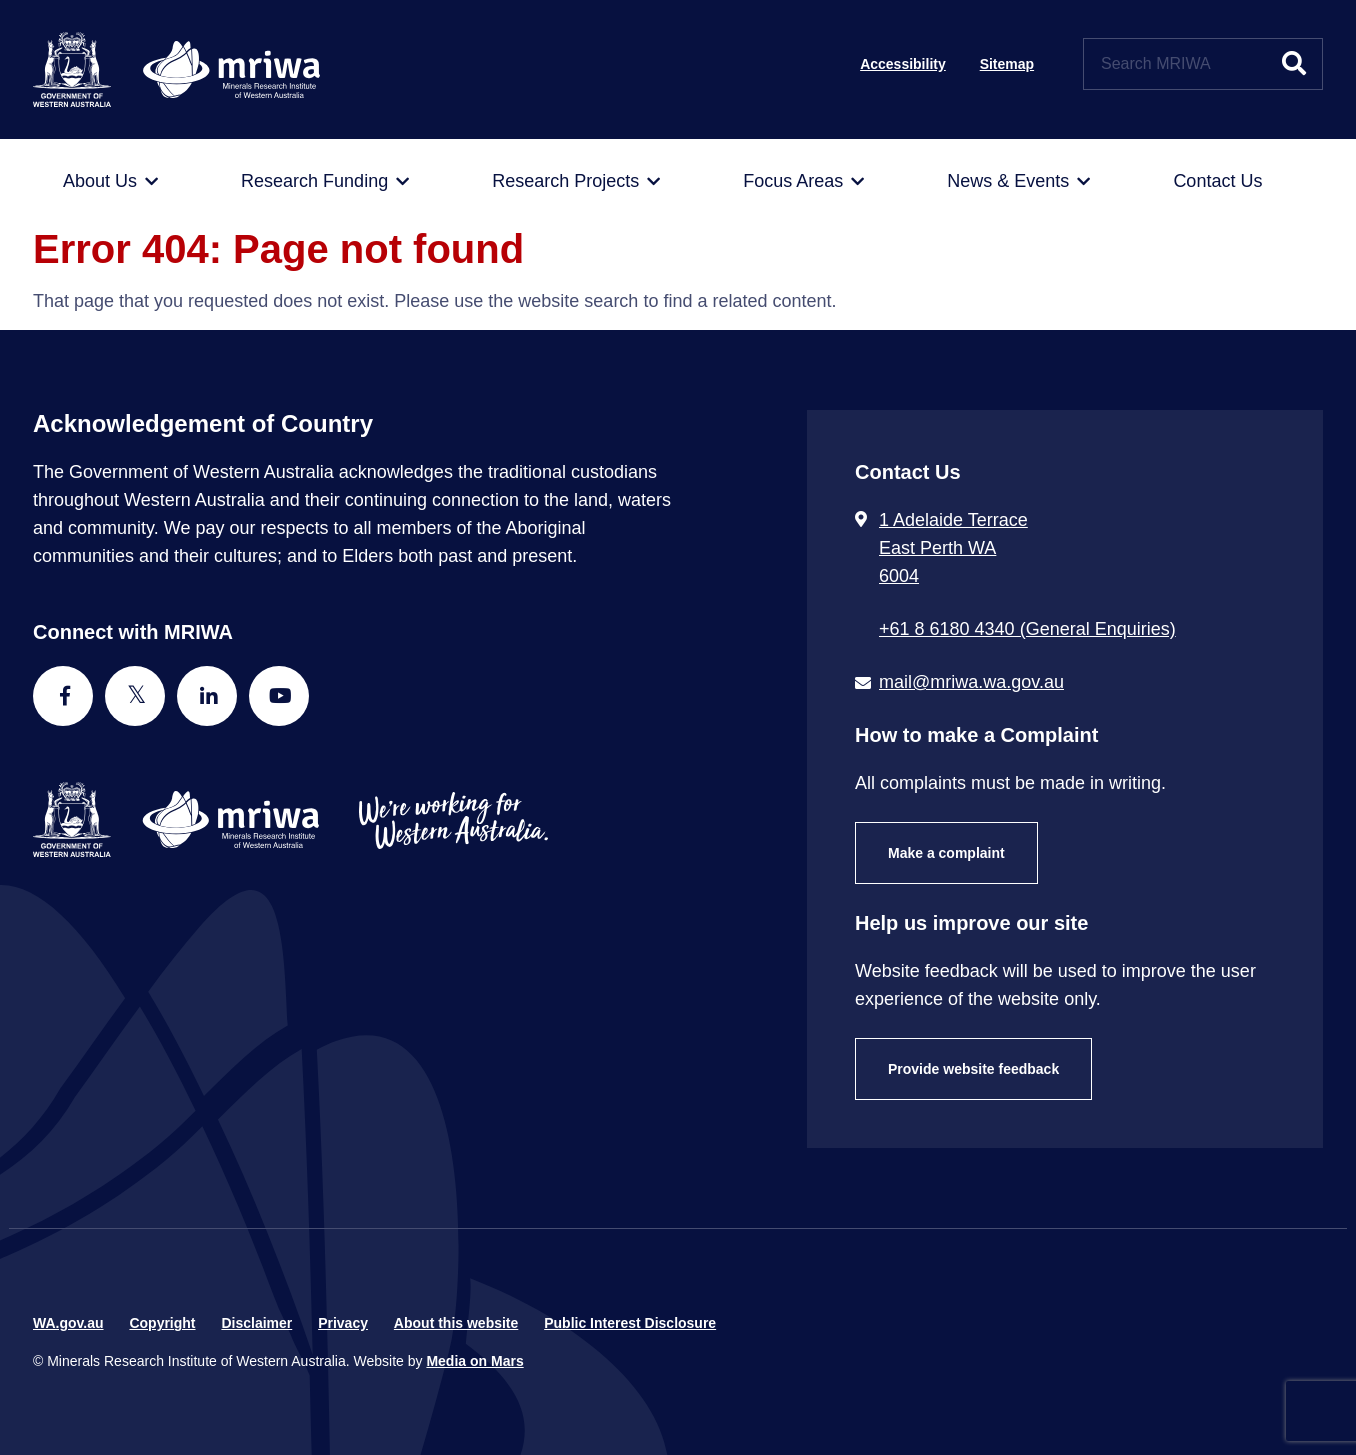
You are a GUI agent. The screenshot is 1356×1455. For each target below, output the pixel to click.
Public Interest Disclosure (630, 1323)
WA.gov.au (68, 1323)
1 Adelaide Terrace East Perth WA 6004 (953, 548)
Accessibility (903, 64)
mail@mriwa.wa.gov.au (971, 682)
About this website (456, 1323)
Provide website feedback (973, 1069)
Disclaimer (256, 1323)
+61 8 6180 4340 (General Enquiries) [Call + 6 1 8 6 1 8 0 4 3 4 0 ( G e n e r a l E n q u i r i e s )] (1027, 629)
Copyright (162, 1323)
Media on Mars (474, 1361)
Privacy (343, 1323)
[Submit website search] (1294, 64)
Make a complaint (946, 853)
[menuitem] (110, 182)
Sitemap (1007, 64)
